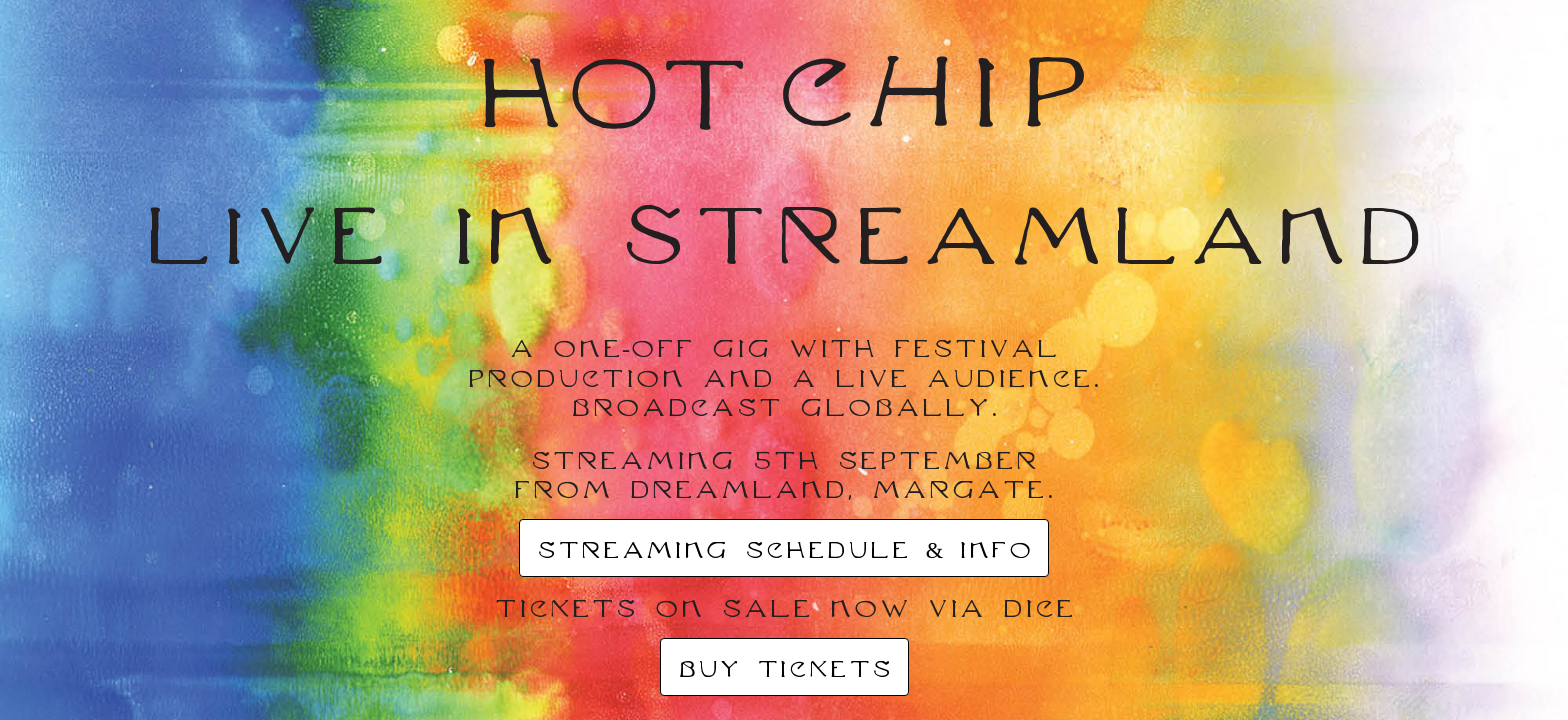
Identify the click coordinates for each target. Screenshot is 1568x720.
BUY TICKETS (784, 668)
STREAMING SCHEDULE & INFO (784, 549)
